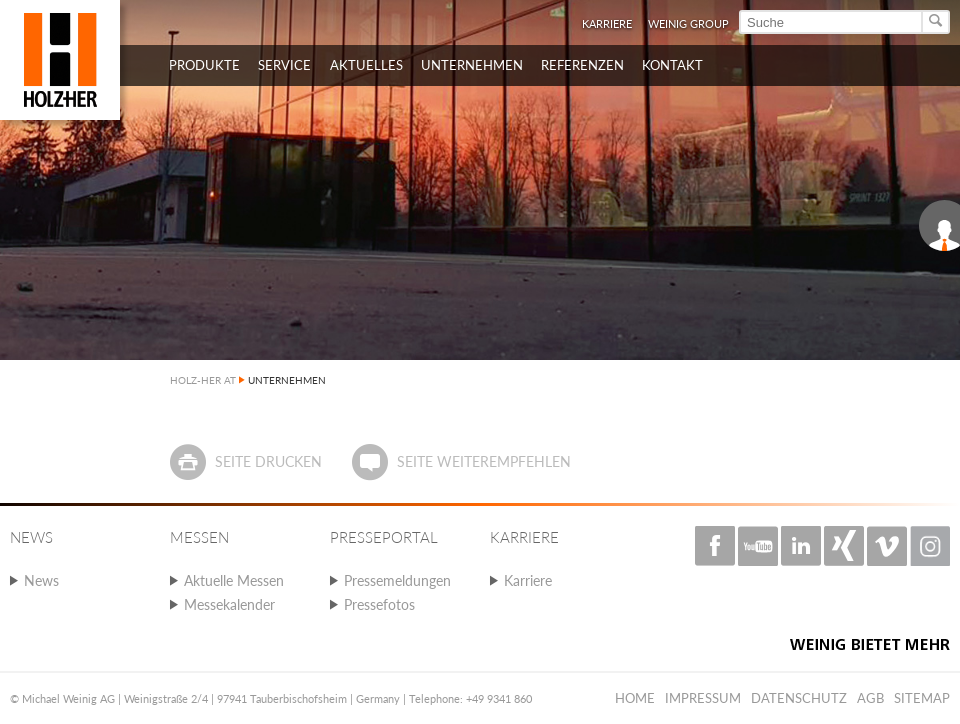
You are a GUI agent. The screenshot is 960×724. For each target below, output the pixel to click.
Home (635, 698)
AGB (870, 698)
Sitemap (922, 698)
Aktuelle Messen (234, 580)
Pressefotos (379, 604)
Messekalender (229, 604)
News (41, 580)
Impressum (703, 698)
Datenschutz (799, 698)
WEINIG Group (688, 23)
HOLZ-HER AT (203, 380)
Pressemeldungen (397, 580)
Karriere (607, 23)
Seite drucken (268, 461)
